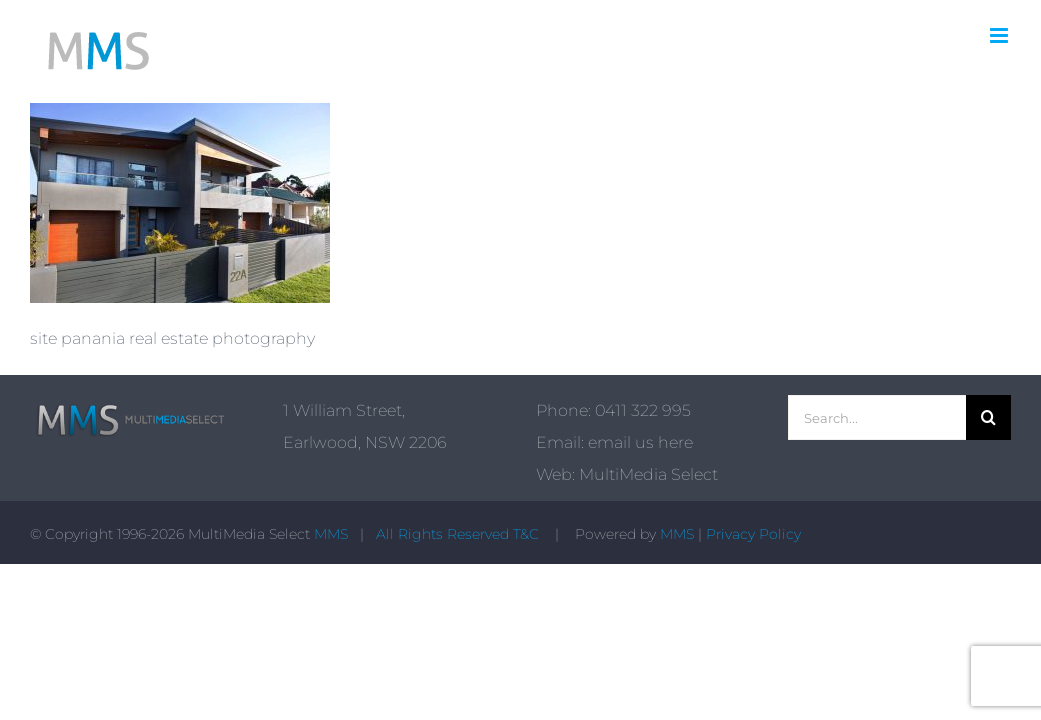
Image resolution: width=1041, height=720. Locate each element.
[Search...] (877, 417)
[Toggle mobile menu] (1000, 35)
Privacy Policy (753, 534)
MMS (331, 534)
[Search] (988, 417)
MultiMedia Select (648, 474)
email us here (640, 442)
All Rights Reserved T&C (459, 534)
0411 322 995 (643, 410)
